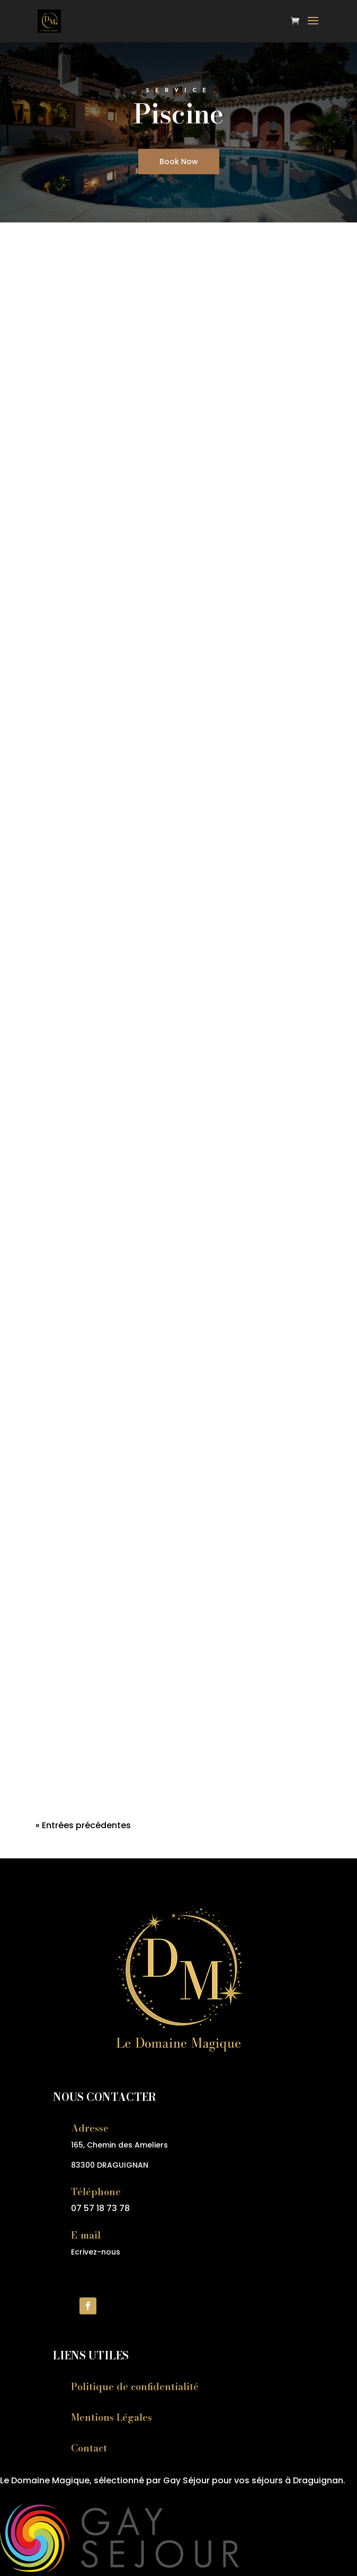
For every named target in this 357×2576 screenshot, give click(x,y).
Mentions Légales (111, 2417)
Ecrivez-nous (95, 2252)
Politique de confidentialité (135, 2387)
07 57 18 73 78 (100, 2208)
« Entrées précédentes (83, 1825)
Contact (89, 2448)
